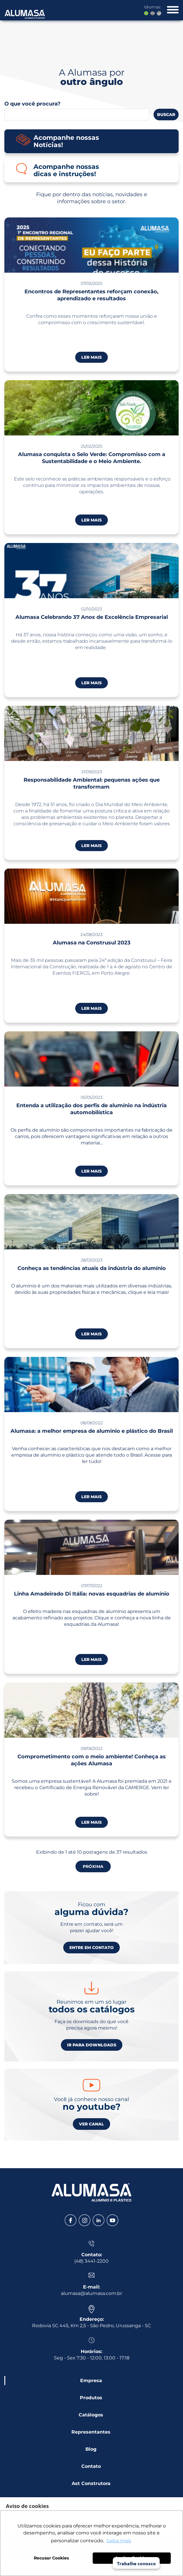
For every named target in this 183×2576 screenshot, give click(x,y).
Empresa (91, 2380)
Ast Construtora (91, 2483)
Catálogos (91, 2415)
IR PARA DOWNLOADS (91, 2045)
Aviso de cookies (27, 2506)
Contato (91, 2466)
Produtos (91, 2397)
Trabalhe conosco (136, 2563)
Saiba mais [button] (118, 2540)
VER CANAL (91, 2124)
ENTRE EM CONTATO (91, 1947)
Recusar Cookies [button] (51, 2558)
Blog (90, 2449)
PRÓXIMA (93, 1866)
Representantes (90, 2432)
